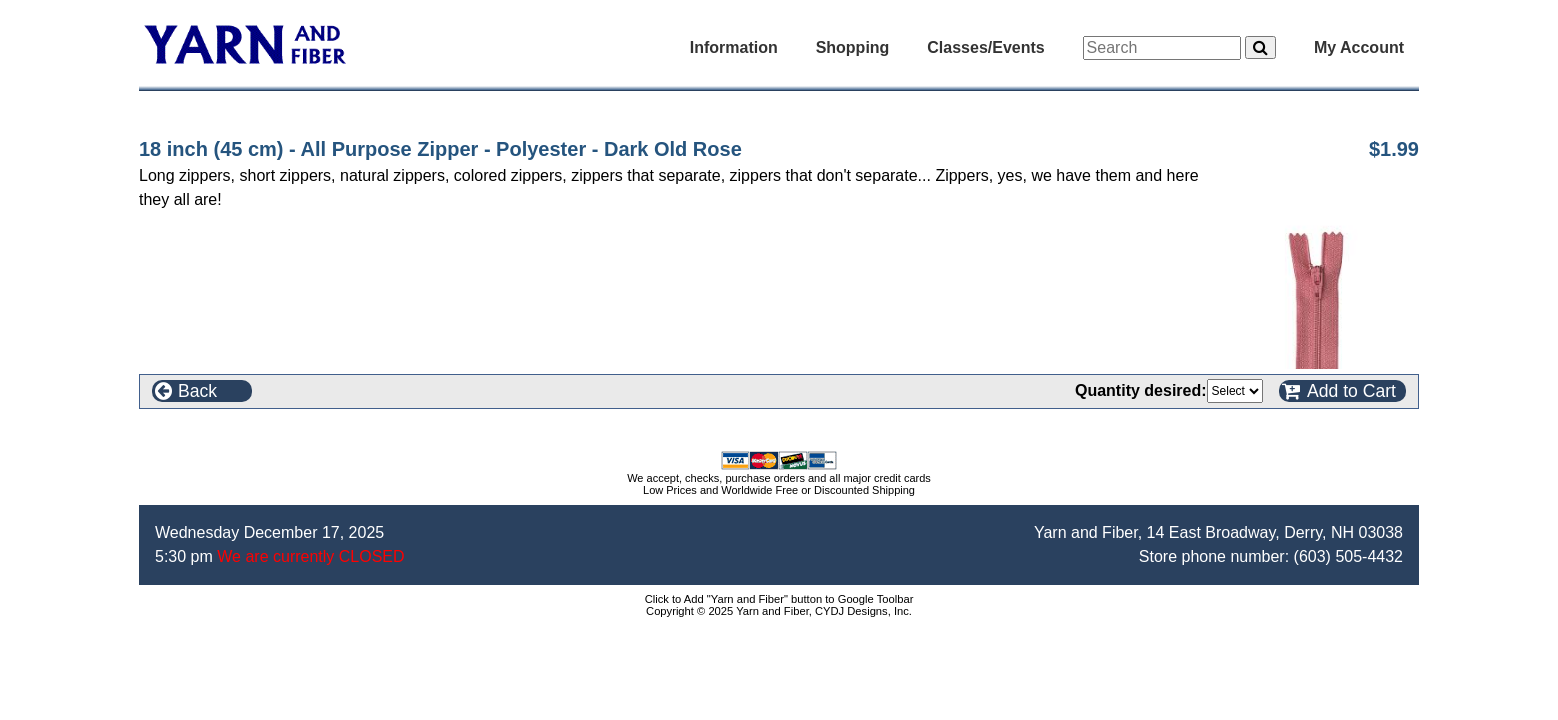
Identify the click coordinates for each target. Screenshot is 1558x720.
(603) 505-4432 (1348, 556)
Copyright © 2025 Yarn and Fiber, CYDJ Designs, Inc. (779, 611)
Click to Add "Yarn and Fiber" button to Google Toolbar (779, 599)
